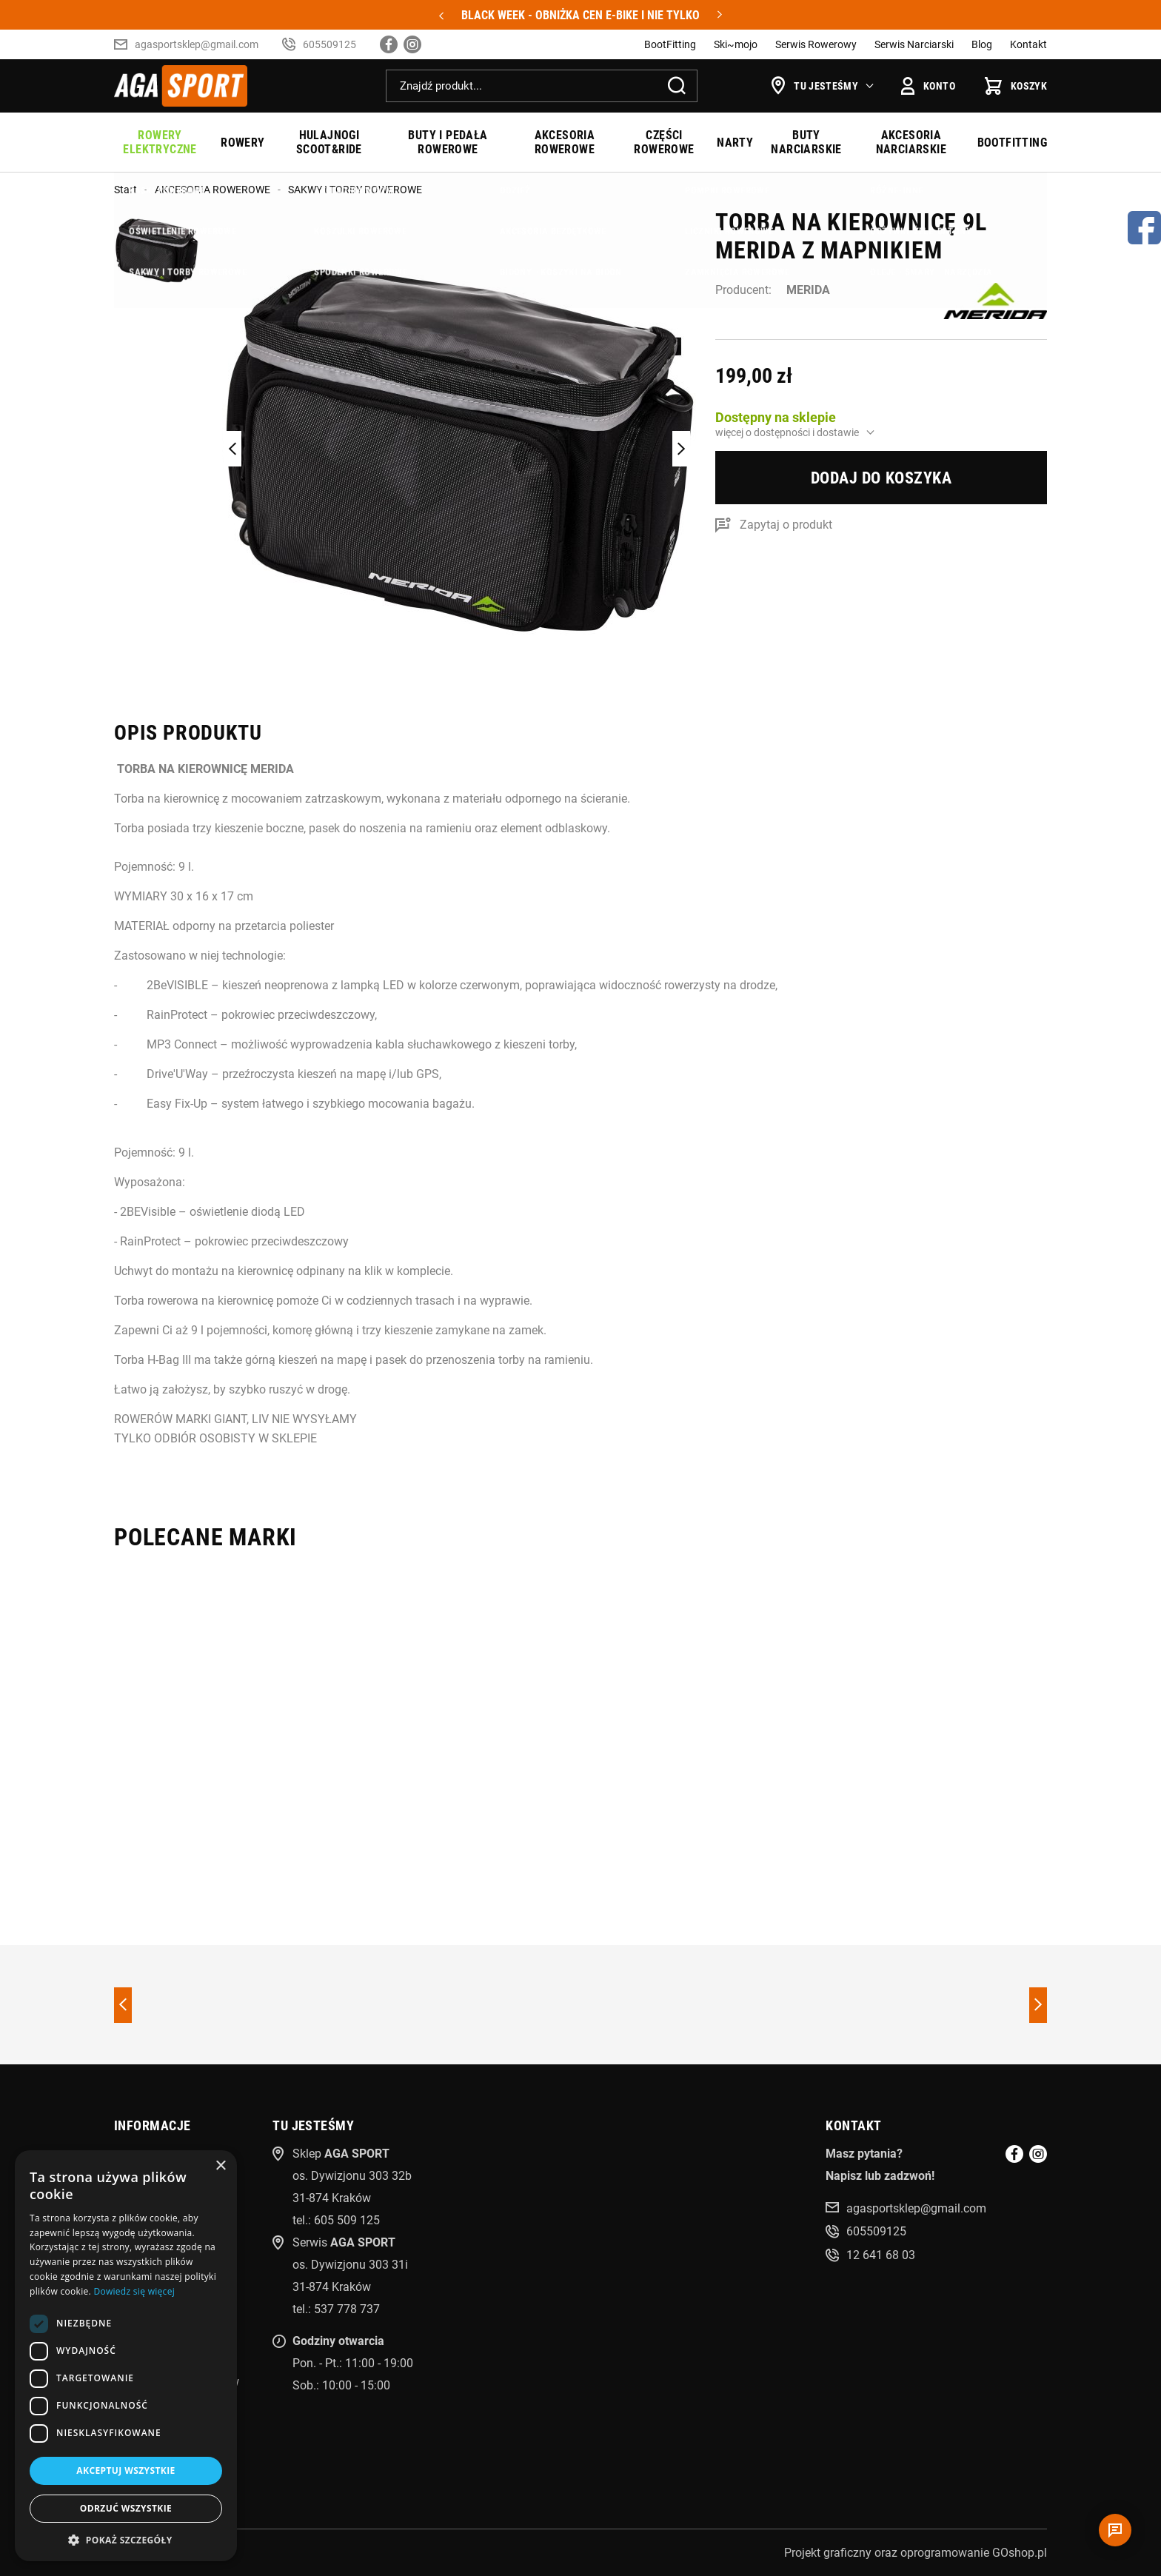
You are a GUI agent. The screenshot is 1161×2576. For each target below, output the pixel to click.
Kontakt (1028, 44)
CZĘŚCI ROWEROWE (664, 142)
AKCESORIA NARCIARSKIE (911, 142)
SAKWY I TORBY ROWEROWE (355, 189)
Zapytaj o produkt (786, 525)
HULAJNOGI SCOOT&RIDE (329, 142)
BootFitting (670, 44)
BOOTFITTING (1012, 143)
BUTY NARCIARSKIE (806, 142)
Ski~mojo (735, 44)
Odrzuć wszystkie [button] (126, 2508)
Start (125, 189)
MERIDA (808, 290)
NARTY (735, 143)
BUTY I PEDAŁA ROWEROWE (447, 142)
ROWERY (242, 143)
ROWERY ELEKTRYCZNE (159, 142)
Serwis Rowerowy (816, 44)
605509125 (329, 44)
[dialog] (126, 2355)
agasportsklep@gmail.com (196, 44)
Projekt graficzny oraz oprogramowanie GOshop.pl (915, 2553)
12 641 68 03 (880, 2255)
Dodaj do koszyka (881, 478)
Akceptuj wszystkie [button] (125, 2470)
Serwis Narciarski (914, 44)
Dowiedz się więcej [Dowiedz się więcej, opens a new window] (134, 2291)
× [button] (220, 2166)
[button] (126, 2539)
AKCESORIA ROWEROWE (565, 142)
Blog (981, 44)
